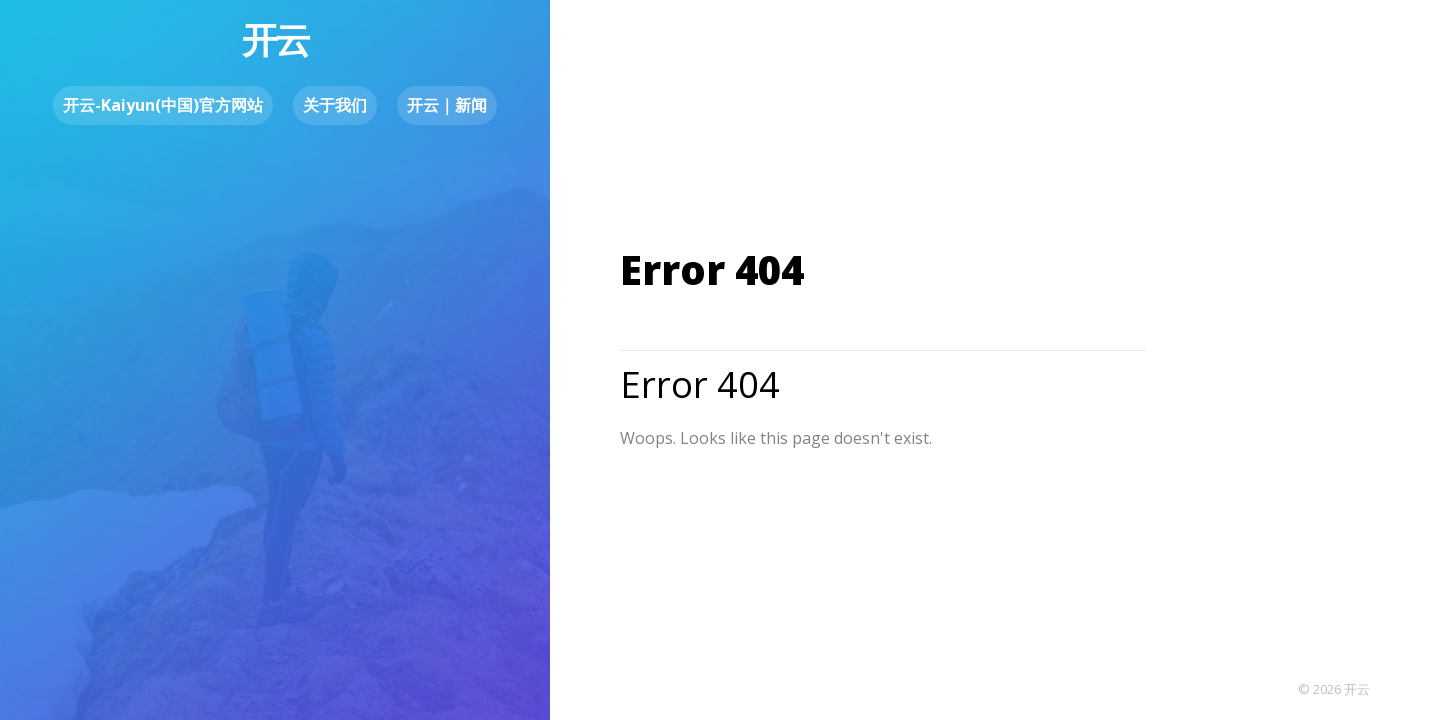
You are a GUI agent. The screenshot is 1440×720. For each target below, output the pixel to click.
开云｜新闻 (447, 105)
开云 (275, 39)
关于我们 (335, 105)
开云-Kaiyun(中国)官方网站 (163, 105)
